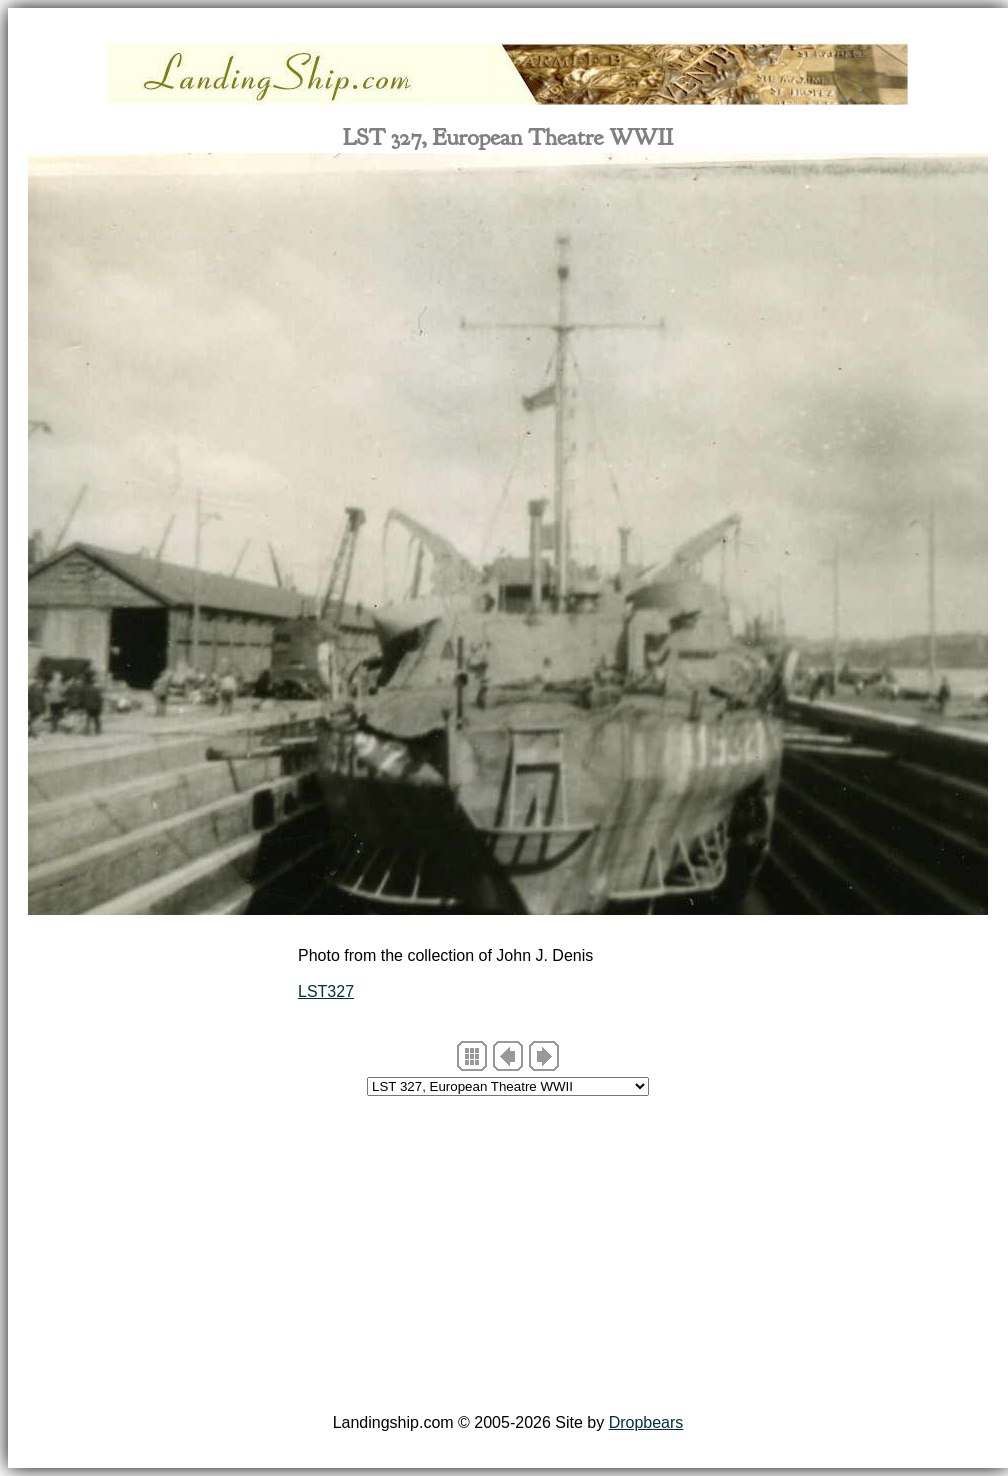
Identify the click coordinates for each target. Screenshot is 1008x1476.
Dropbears (646, 1422)
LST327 (326, 991)
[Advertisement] (508, 1258)
